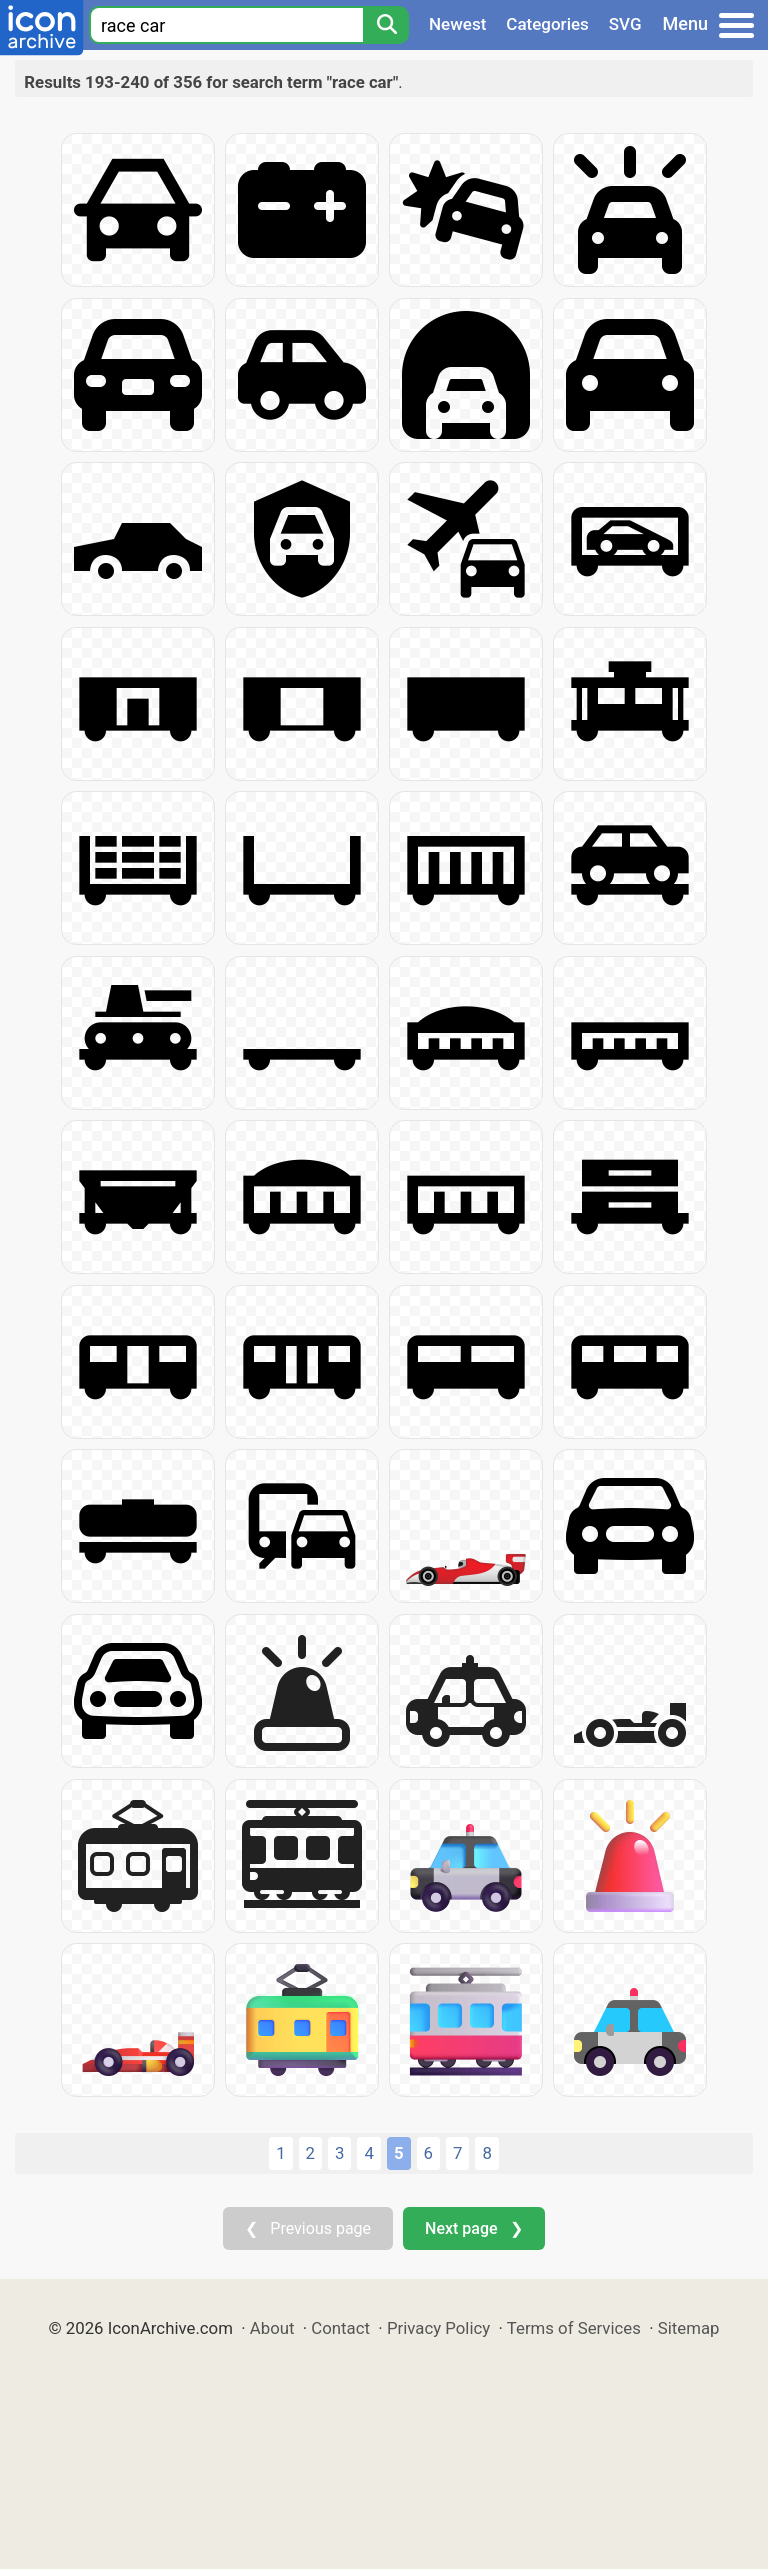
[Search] (386, 25)
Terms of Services (574, 2328)
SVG (625, 24)
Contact (340, 2328)
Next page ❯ (473, 2228)
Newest (457, 24)
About (272, 2328)
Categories (547, 24)
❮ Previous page (308, 2228)
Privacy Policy (438, 2328)
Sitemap (689, 2328)
